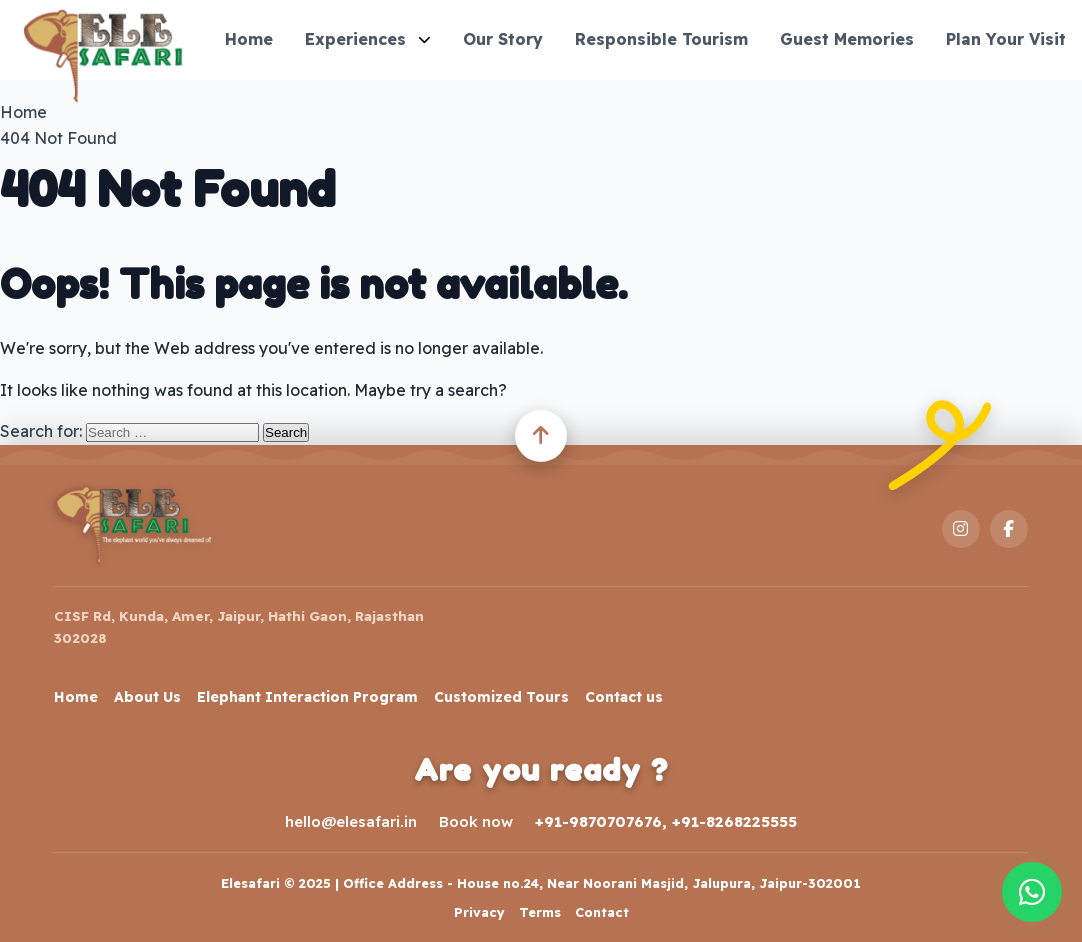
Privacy (479, 912)
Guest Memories (847, 39)
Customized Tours (501, 697)
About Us (147, 697)
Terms (540, 912)
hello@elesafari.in (351, 821)
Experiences (368, 39)
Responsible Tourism (661, 39)
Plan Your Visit (1006, 39)
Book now (476, 821)
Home (249, 39)
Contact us (624, 697)
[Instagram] (961, 529)
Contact (602, 912)
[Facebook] (1009, 529)
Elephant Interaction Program (307, 697)
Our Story (503, 39)
